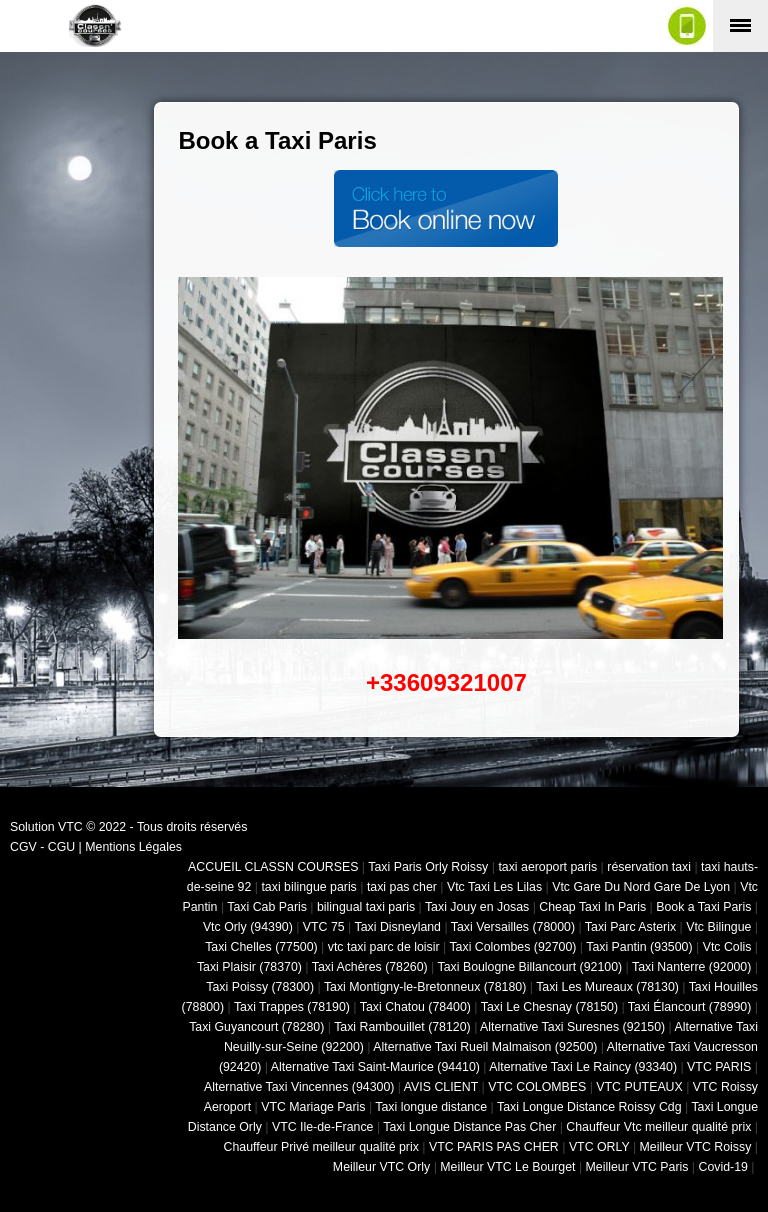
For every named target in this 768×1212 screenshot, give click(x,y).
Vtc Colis (727, 947)
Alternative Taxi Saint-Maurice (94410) (375, 1067)
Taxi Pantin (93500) (639, 947)
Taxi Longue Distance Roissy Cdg (589, 1107)
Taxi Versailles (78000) (513, 927)
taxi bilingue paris (308, 887)
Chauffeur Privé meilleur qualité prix (321, 1147)
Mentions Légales (133, 847)
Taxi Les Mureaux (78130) (607, 987)
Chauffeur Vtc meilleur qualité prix (658, 1127)
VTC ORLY (599, 1147)
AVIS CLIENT (441, 1087)
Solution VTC (46, 827)
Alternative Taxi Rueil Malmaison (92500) (485, 1047)
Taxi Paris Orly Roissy (428, 867)
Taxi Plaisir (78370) (249, 967)
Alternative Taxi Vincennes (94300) (299, 1087)
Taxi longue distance (431, 1107)
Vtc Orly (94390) (248, 927)
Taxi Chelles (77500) (261, 947)
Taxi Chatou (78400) (415, 1007)
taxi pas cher (402, 887)
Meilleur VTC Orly (381, 1167)
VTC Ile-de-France (323, 1127)
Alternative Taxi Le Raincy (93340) (583, 1067)
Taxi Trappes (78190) (292, 1007)
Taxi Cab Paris (267, 907)
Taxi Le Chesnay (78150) (549, 1007)
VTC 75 (324, 927)
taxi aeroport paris (547, 867)
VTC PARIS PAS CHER (494, 1147)
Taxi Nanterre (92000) (691, 967)
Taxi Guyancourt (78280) (256, 1027)
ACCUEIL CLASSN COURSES (273, 867)
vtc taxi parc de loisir (384, 947)
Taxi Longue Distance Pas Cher (469, 1127)
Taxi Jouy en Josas (477, 907)
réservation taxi (649, 867)
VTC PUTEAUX (639, 1087)
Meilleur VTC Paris (637, 1167)
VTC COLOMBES (537, 1087)
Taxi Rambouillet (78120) (402, 1027)
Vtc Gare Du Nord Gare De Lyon (641, 887)
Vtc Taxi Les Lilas (494, 887)
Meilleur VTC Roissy (696, 1147)
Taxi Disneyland (398, 927)
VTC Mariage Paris (313, 1107)
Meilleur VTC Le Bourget (507, 1167)
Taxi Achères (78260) (370, 967)
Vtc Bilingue (718, 927)
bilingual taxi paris (366, 907)
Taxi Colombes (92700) (512, 947)
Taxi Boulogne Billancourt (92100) (530, 967)
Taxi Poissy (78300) (260, 987)
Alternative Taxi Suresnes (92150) (572, 1027)
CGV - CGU (42, 847)
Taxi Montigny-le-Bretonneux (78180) (425, 987)
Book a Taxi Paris (703, 907)
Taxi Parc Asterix (630, 927)
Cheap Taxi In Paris (592, 907)
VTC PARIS (719, 1067)
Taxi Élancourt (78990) (690, 1007)
